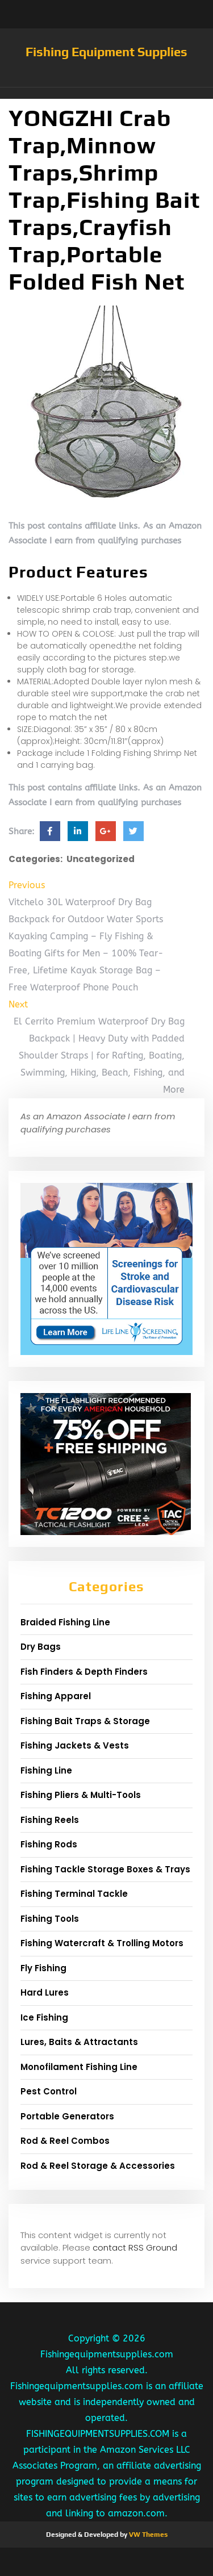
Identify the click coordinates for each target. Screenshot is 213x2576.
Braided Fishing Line (65, 1622)
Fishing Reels (49, 1820)
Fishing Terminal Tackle (74, 1894)
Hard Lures (44, 1992)
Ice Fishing (44, 2017)
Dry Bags (40, 1647)
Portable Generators (67, 2116)
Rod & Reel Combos (65, 2141)
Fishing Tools (49, 1919)
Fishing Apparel (55, 1696)
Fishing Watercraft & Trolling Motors (101, 1943)
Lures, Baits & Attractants (79, 2042)
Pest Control (48, 2091)
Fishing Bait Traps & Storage (85, 1721)
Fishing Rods (48, 1844)
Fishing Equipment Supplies (106, 51)
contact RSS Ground (135, 2247)
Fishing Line (46, 1770)
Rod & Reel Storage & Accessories (97, 2166)
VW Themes (147, 2535)
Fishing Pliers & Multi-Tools (80, 1795)
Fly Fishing (43, 1968)
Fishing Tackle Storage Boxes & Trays (105, 1869)
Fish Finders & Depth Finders (84, 1672)
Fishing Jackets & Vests (74, 1745)
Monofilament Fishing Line (78, 2067)
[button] (106, 93)
